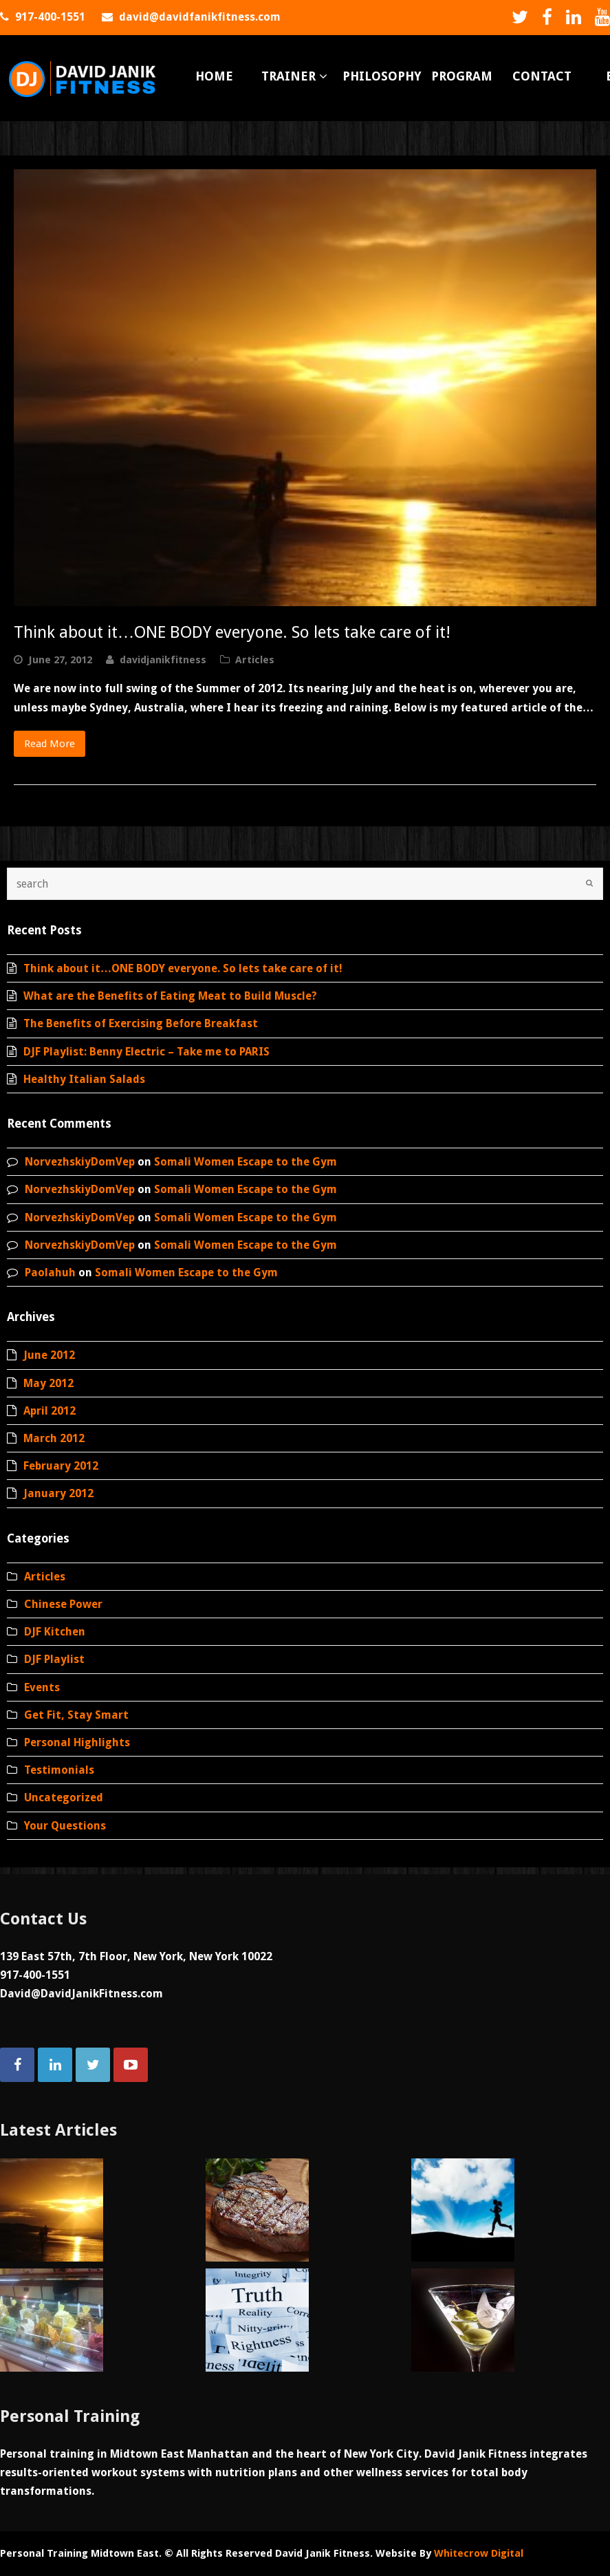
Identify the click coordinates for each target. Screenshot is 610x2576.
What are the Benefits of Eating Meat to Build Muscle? (170, 995)
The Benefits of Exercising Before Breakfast (140, 1023)
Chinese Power (63, 1604)
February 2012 (60, 1465)
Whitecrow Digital (478, 2553)
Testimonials (59, 1770)
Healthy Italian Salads (84, 1079)
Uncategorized (63, 1797)
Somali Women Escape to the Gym (245, 1161)
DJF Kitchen (54, 1631)
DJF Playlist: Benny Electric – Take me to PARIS (146, 1051)
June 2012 (49, 1355)
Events (42, 1687)
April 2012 (49, 1410)
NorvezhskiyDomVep (80, 1161)
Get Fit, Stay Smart (76, 1714)
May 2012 (48, 1383)
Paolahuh (50, 1272)
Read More (49, 744)
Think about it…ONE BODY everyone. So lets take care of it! (232, 632)
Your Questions (65, 1825)
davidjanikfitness (163, 660)
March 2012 (54, 1438)
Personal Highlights (77, 1742)
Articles (254, 660)
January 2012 (58, 1493)
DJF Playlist (54, 1659)
